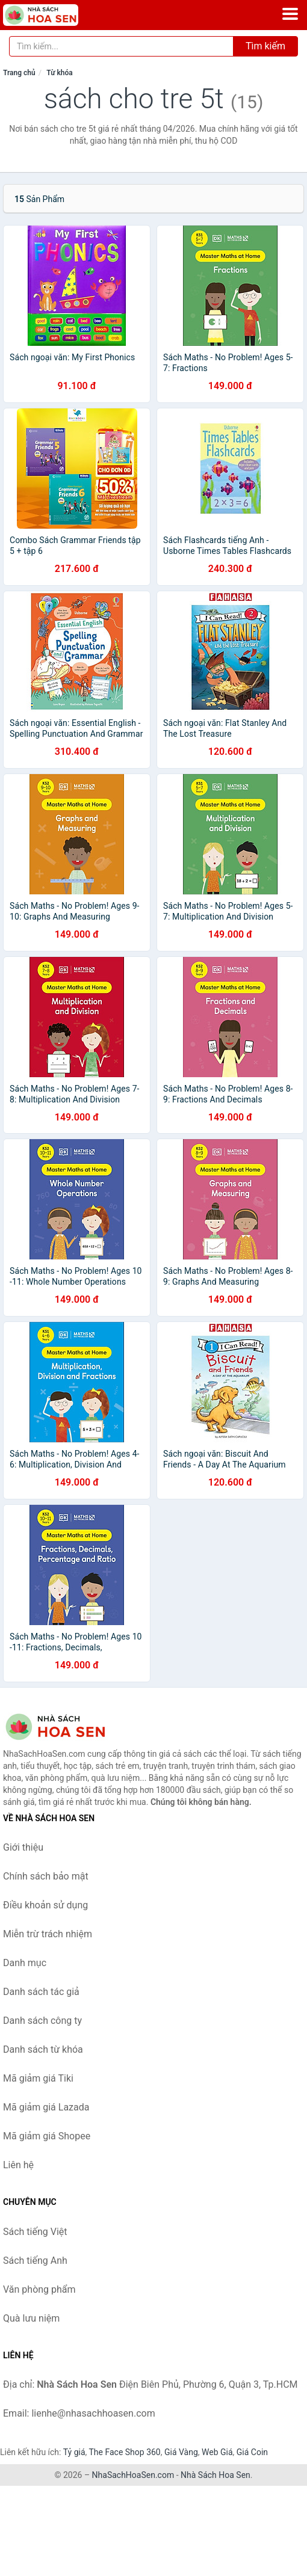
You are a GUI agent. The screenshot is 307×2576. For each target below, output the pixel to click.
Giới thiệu (23, 1847)
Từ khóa (59, 73)
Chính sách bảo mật (45, 1876)
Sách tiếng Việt (35, 2231)
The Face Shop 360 (124, 2452)
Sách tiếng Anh (35, 2260)
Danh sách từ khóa (43, 2049)
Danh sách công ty (42, 2020)
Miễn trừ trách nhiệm (47, 1934)
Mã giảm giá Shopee (46, 2136)
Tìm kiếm (265, 46)
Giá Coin (252, 2452)
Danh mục (24, 1963)
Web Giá (217, 2452)
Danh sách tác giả (41, 1991)
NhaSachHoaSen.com (133, 2475)
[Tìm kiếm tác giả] (121, 46)
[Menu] (290, 14)
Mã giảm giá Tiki (38, 2078)
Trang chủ (19, 73)
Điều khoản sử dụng (45, 1905)
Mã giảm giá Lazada (46, 2107)
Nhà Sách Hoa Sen (215, 2475)
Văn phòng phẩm (39, 2289)
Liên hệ (18, 2165)
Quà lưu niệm (31, 2318)
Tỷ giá (74, 2452)
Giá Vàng (181, 2452)
